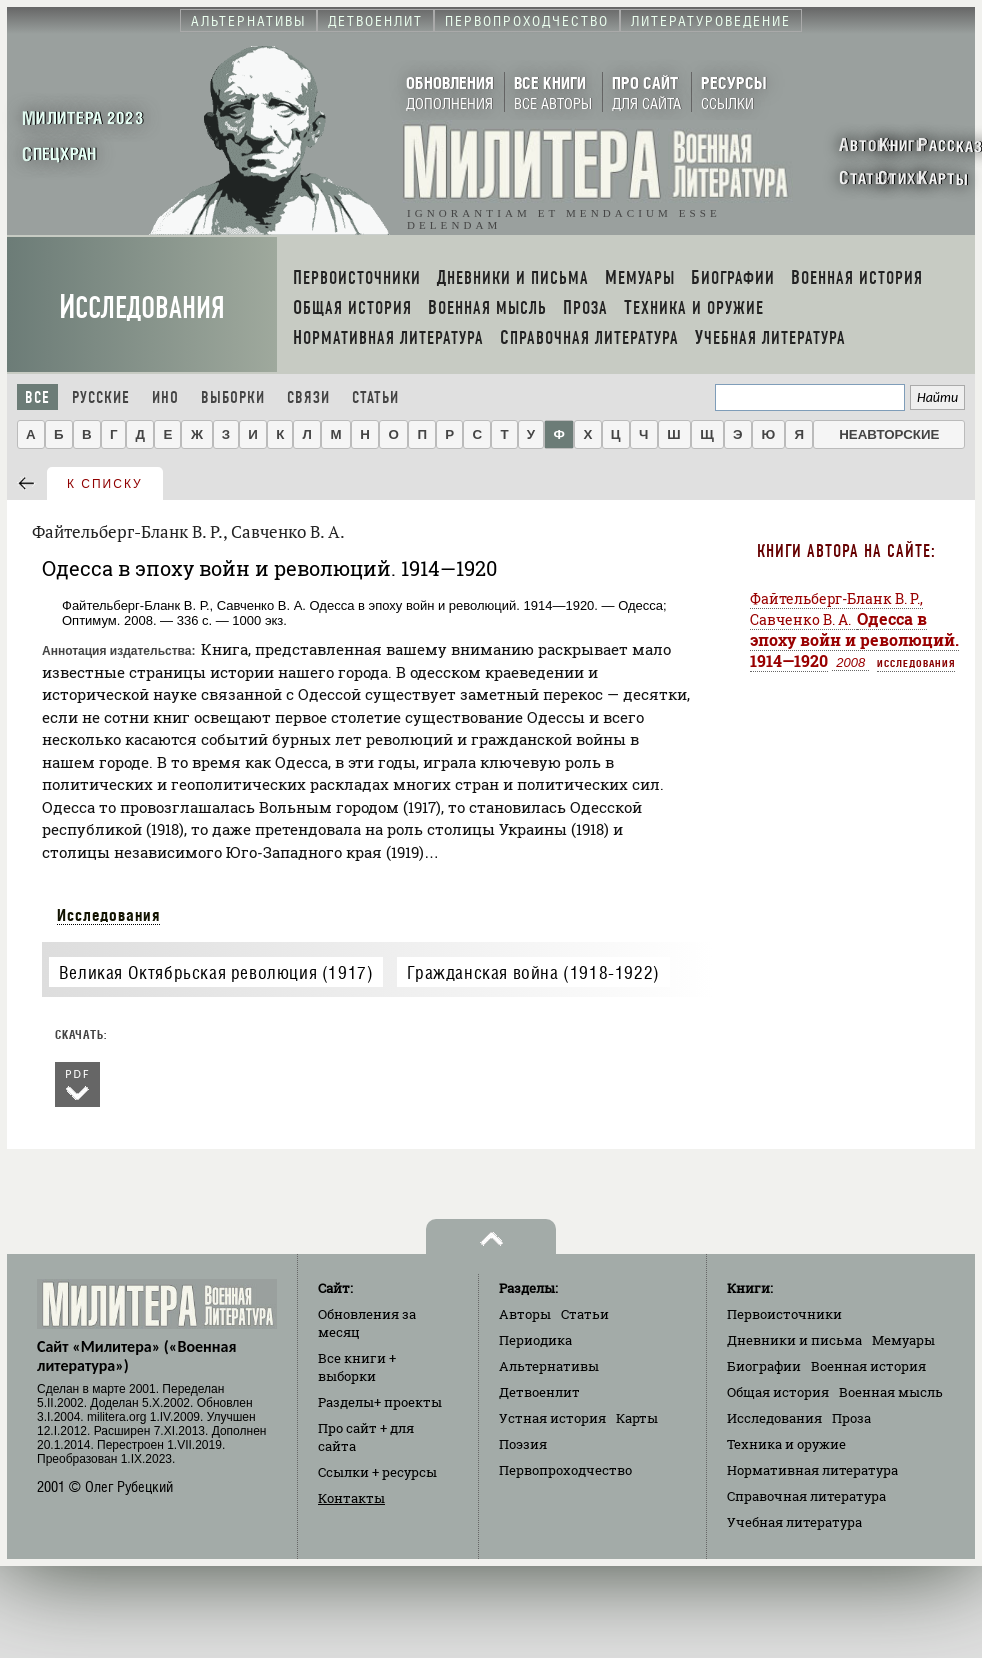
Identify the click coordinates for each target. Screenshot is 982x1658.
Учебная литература (794, 1522)
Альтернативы (549, 1366)
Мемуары (903, 1340)
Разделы (380, 1402)
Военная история (868, 1366)
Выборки (233, 397)
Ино (165, 397)
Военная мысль (891, 1392)
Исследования (142, 307)
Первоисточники (784, 1314)
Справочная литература (806, 1496)
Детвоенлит (539, 1392)
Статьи (375, 397)
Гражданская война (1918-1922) (533, 972)
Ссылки (377, 1472)
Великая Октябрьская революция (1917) (216, 972)
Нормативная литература (812, 1470)
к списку (105, 484)
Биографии (764, 1366)
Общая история (778, 1392)
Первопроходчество (565, 1470)
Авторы (525, 1314)
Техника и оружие (786, 1444)
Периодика (535, 1340)
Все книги (357, 1367)
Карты (637, 1418)
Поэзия (523, 1444)
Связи (308, 397)
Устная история (552, 1418)
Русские (101, 397)
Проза (851, 1418)
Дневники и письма (794, 1340)
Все (37, 397)
